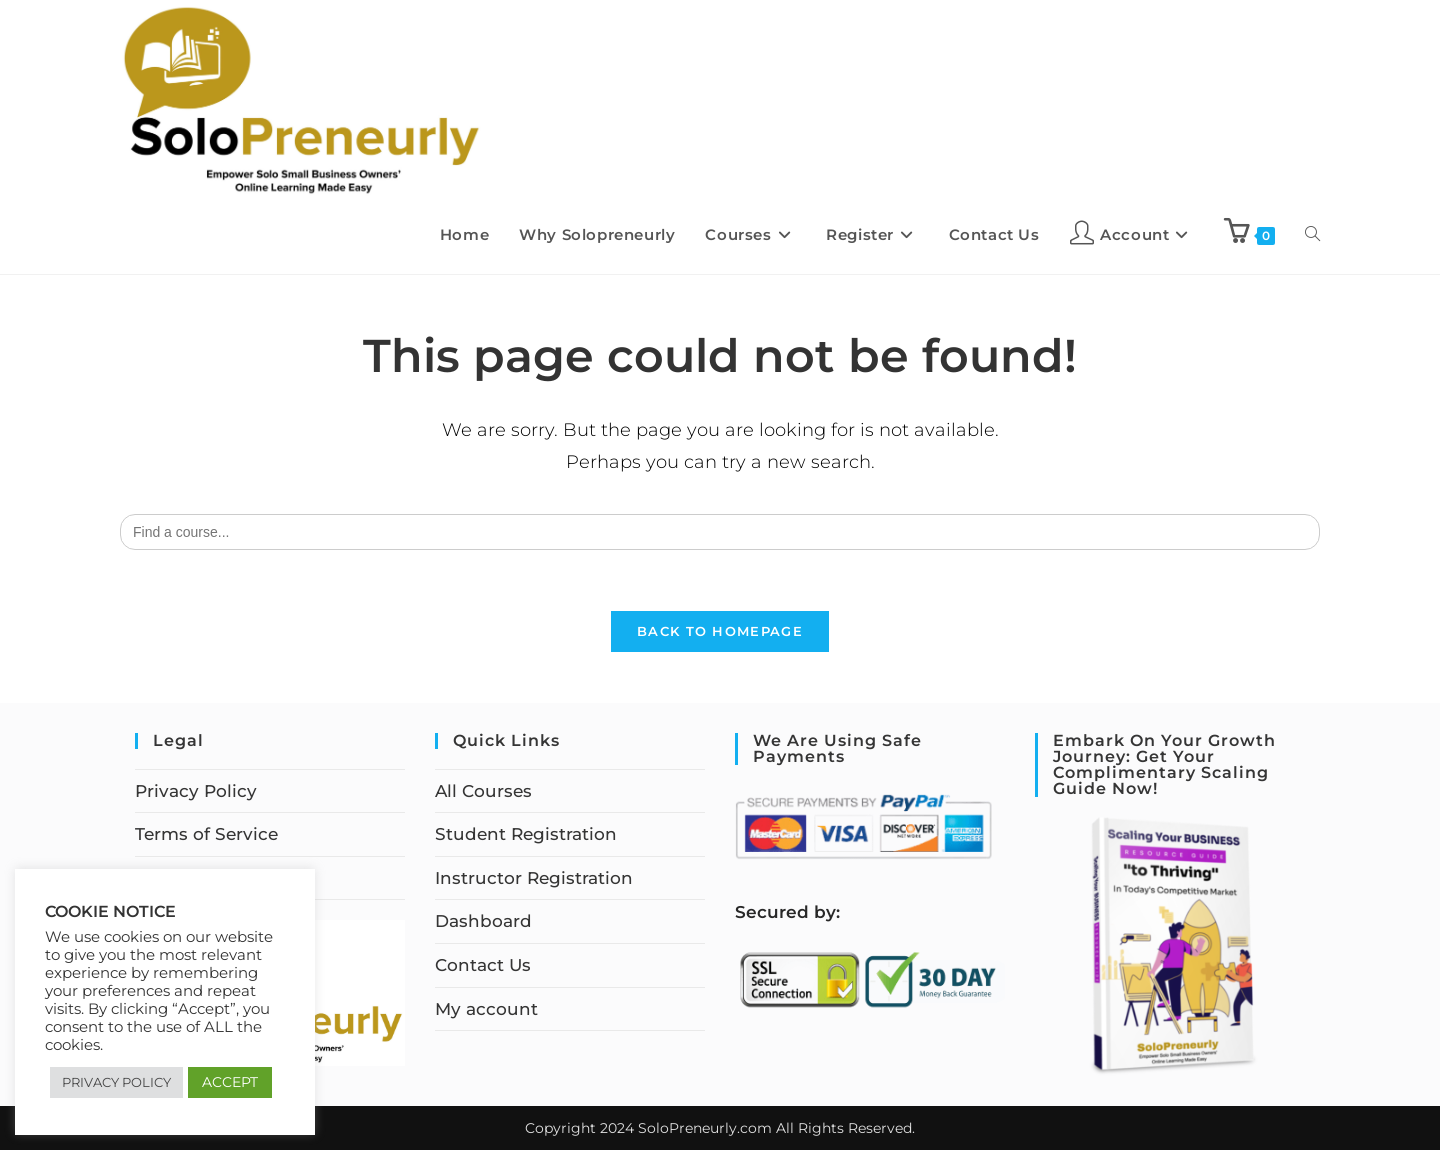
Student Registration (526, 834)
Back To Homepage (720, 631)
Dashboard (483, 921)
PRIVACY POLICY (116, 1082)
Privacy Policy (196, 791)
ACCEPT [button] (230, 1082)
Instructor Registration (534, 878)
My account (486, 1009)
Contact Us (483, 965)
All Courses (483, 791)
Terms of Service (206, 834)
